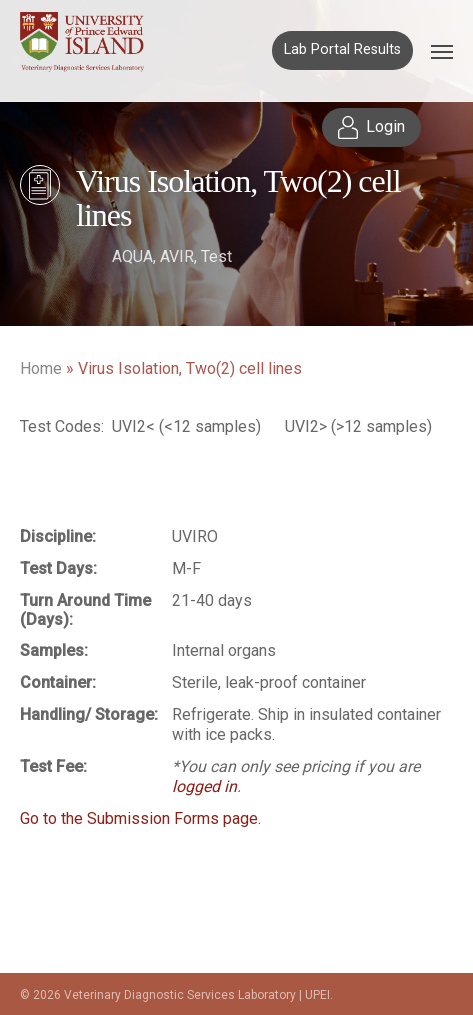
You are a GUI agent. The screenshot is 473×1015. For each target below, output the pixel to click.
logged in (204, 786)
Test (216, 256)
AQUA (132, 256)
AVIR (177, 256)
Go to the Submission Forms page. (140, 818)
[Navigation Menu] (442, 51)
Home (41, 368)
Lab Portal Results (342, 49)
